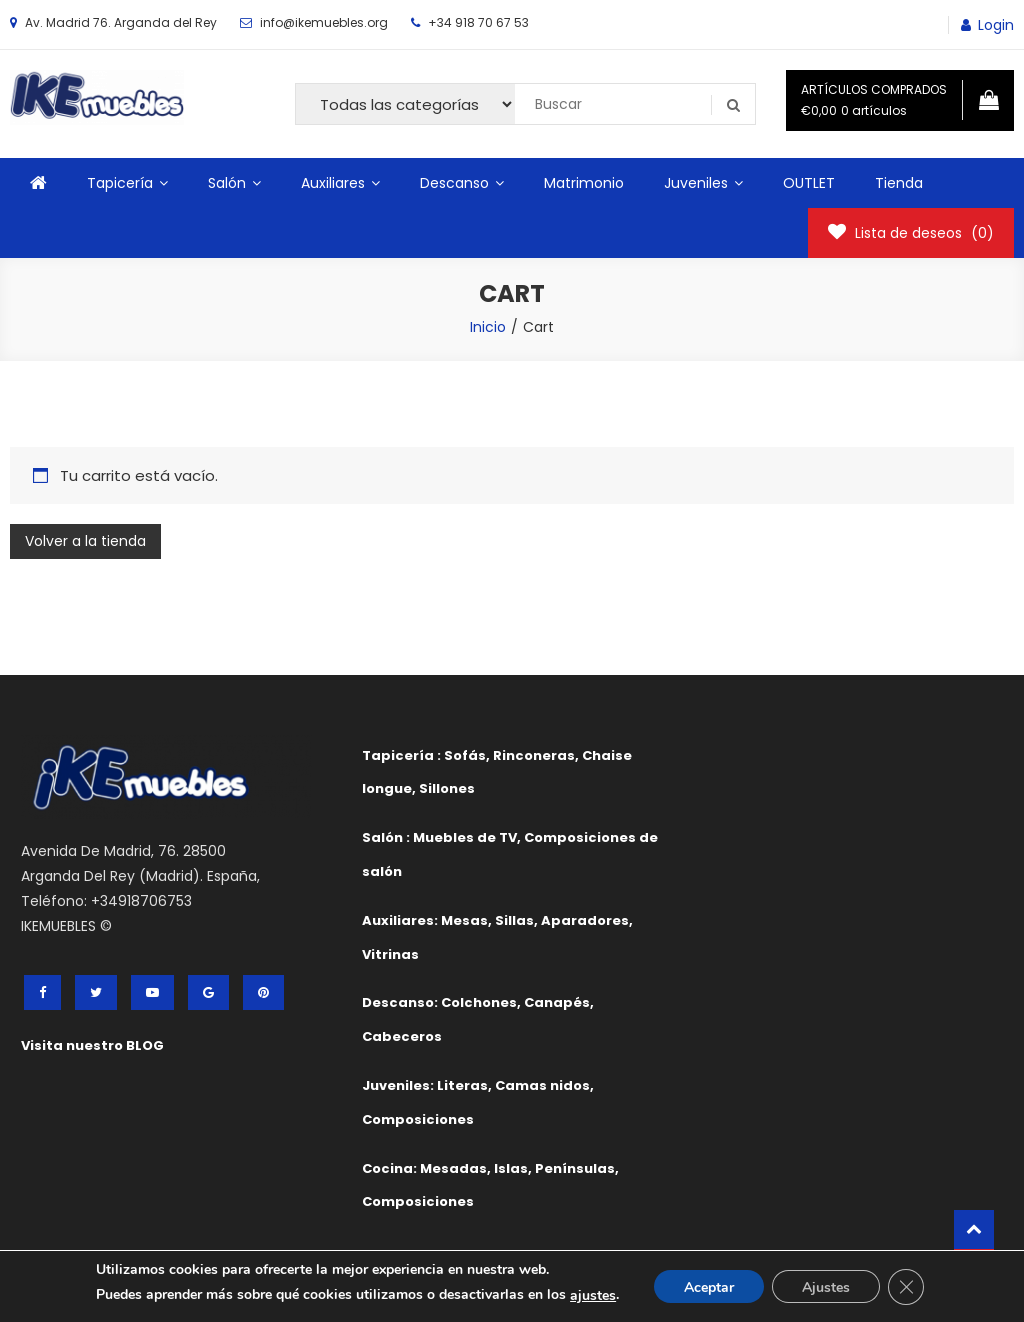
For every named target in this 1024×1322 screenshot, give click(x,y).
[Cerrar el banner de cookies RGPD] (906, 1287)
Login (996, 25)
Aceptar (709, 1287)
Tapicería (120, 183)
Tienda (899, 183)
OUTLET (809, 183)
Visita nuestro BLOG (92, 1045)
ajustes (593, 1295)
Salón (227, 183)
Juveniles (696, 183)
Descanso (454, 183)
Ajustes (826, 1287)
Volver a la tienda (85, 541)
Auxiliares (333, 183)
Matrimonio (584, 183)
